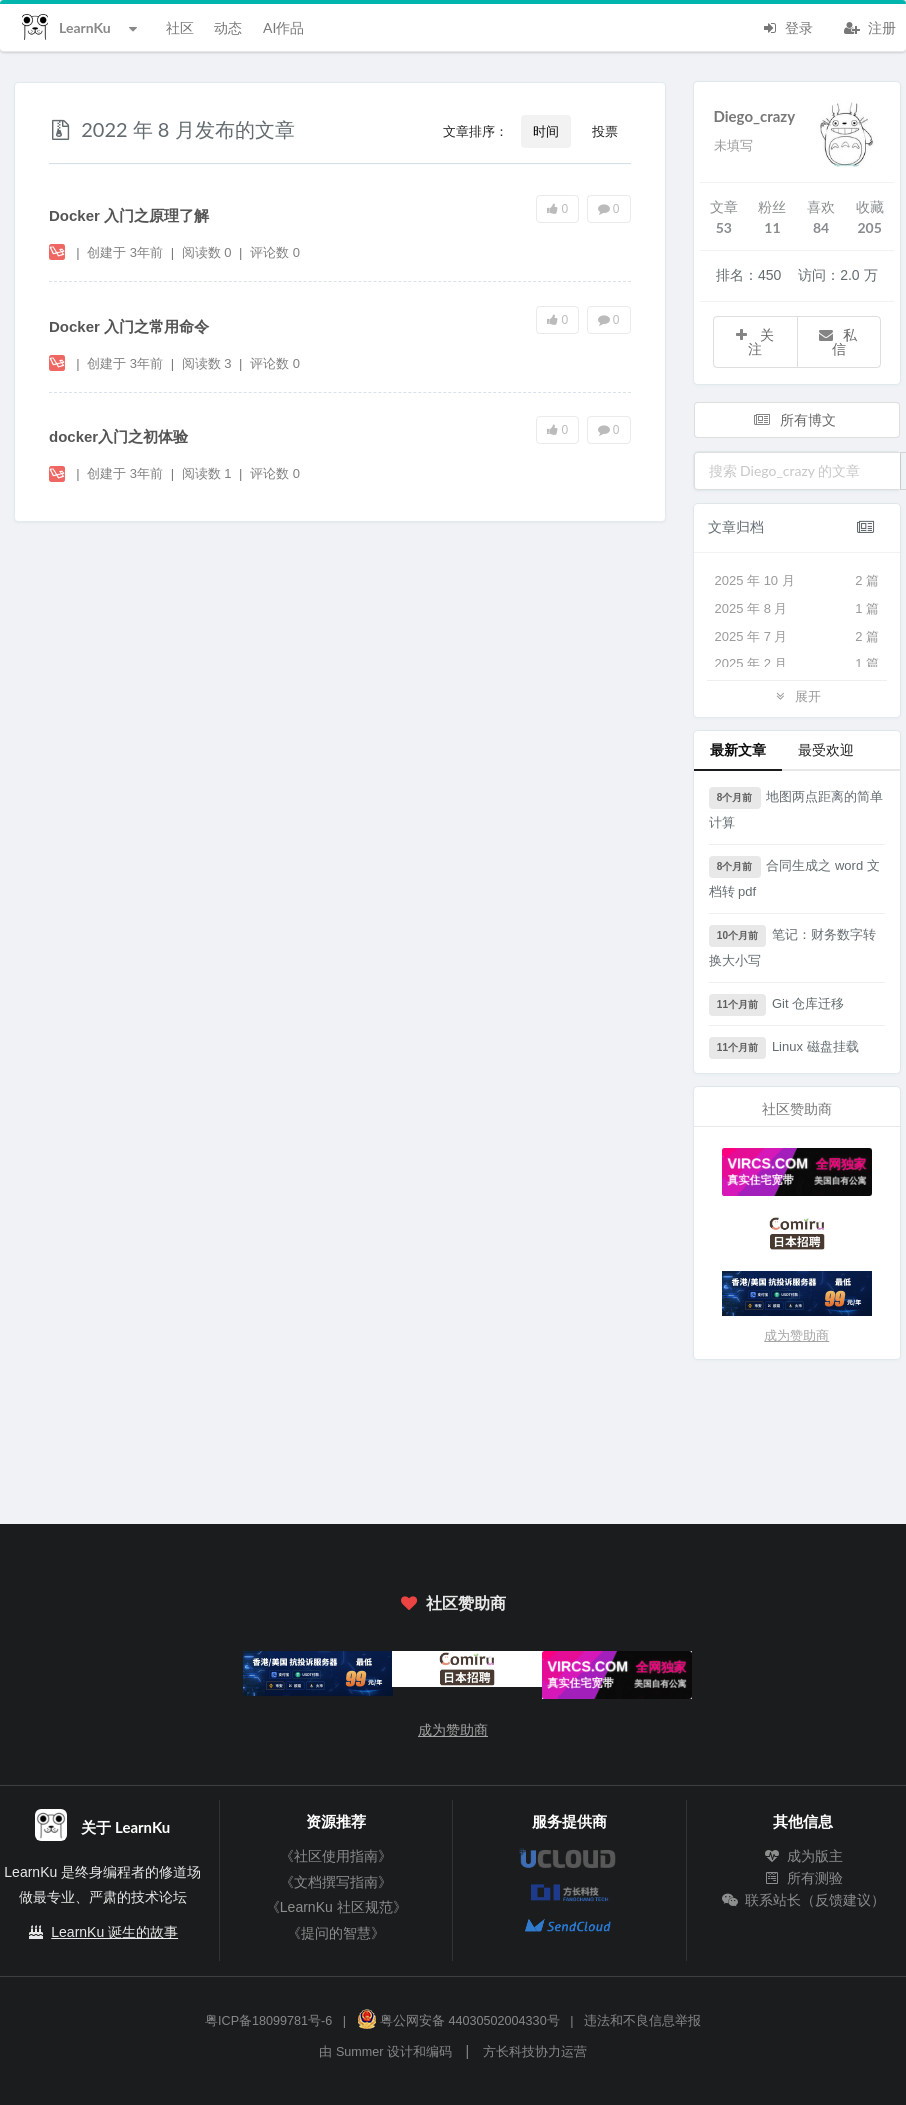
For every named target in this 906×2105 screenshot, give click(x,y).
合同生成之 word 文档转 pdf (794, 877)
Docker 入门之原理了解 (129, 215)
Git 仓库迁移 (777, 1005)
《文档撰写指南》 (336, 1882)
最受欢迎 (826, 749)
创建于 (125, 252)
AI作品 (283, 27)
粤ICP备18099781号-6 (268, 2021)
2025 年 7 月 (797, 637)
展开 (797, 695)
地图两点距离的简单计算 (796, 808)
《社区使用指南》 (336, 1856)
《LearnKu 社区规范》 (336, 1907)
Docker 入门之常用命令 (129, 326)
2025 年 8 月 (797, 609)
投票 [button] (605, 131)
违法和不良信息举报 (642, 2021)
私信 (837, 341)
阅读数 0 (208, 252)
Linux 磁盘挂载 (784, 1048)
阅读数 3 (208, 363)
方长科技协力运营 (535, 2052)
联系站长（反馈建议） (803, 1900)
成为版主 (803, 1856)
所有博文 (795, 419)
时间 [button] (546, 131)
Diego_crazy (755, 116)
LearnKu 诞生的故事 (114, 1932)
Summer (360, 2052)
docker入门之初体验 (118, 436)
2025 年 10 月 (797, 581)
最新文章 (738, 749)
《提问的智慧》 (336, 1933)
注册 (870, 26)
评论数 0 (275, 252)
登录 (787, 26)
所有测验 (803, 1878)
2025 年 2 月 (797, 664)
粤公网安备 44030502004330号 (458, 2021)
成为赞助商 (796, 1335)
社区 (180, 27)
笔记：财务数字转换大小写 (792, 946)
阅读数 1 (208, 473)
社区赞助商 (453, 1602)
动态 (228, 27)
